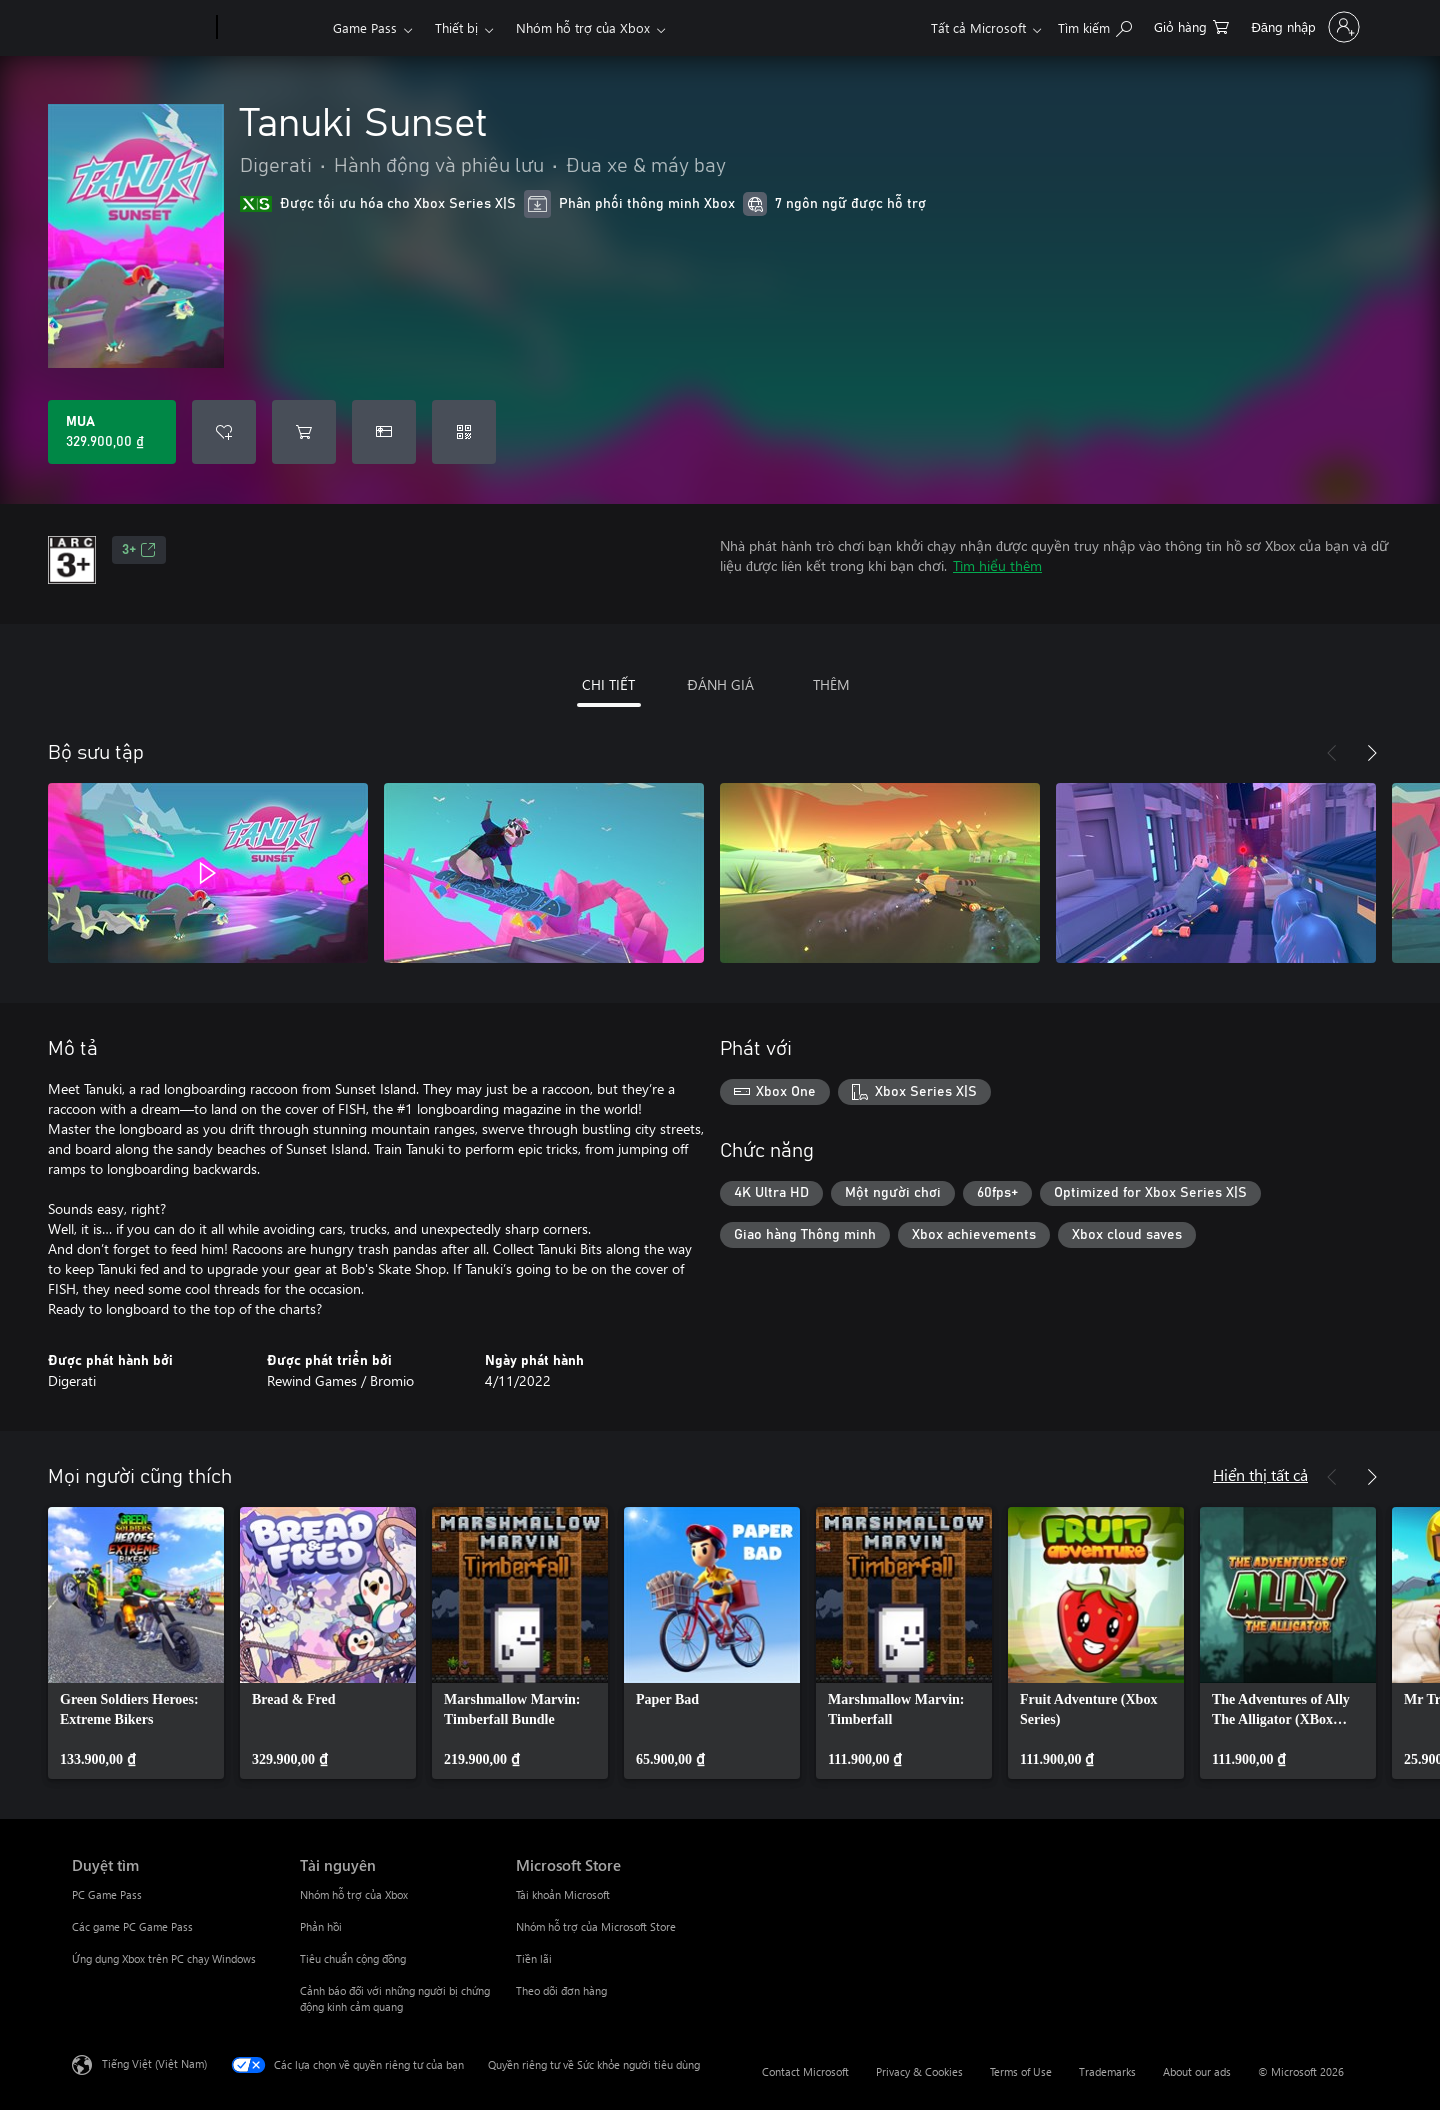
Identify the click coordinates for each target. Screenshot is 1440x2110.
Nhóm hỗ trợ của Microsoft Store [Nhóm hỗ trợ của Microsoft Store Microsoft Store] (596, 1926)
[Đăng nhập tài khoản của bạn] (1303, 27)
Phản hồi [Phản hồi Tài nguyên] (321, 1926)
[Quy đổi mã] (464, 432)
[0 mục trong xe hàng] (1191, 25)
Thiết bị (456, 27)
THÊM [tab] (831, 684)
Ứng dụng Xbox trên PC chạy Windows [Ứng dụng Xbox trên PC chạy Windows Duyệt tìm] (164, 1958)
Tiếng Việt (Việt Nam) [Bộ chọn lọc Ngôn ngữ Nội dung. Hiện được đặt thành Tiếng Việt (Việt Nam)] (154, 2063)
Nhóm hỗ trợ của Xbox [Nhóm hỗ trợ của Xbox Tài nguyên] (354, 1894)
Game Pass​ (365, 27)
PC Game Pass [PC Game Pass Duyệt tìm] (107, 1894)
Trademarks (1107, 2071)
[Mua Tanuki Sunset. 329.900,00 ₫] (112, 432)
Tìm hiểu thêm (997, 565)
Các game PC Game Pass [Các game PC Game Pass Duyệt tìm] (132, 1926)
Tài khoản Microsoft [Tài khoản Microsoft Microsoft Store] (563, 1894)
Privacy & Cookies (919, 2071)
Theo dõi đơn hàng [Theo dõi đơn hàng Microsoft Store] (561, 1990)
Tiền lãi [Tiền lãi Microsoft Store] (534, 1958)
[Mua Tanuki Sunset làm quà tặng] (384, 432)
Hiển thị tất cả (1260, 1474)
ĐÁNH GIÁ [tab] (720, 684)
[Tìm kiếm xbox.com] (1095, 25)
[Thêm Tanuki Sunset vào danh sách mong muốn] (224, 432)
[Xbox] (272, 28)
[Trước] (1332, 753)
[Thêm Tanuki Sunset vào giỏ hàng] (304, 432)
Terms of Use (1021, 2071)
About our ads (1197, 2071)
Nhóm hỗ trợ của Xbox (583, 27)
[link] (136, 1643)
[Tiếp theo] (1372, 753)
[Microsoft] (140, 28)
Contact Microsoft (805, 2071)
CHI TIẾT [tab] (608, 684)
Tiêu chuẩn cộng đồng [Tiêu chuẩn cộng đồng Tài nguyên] (353, 1958)
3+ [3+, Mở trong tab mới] (139, 550)
